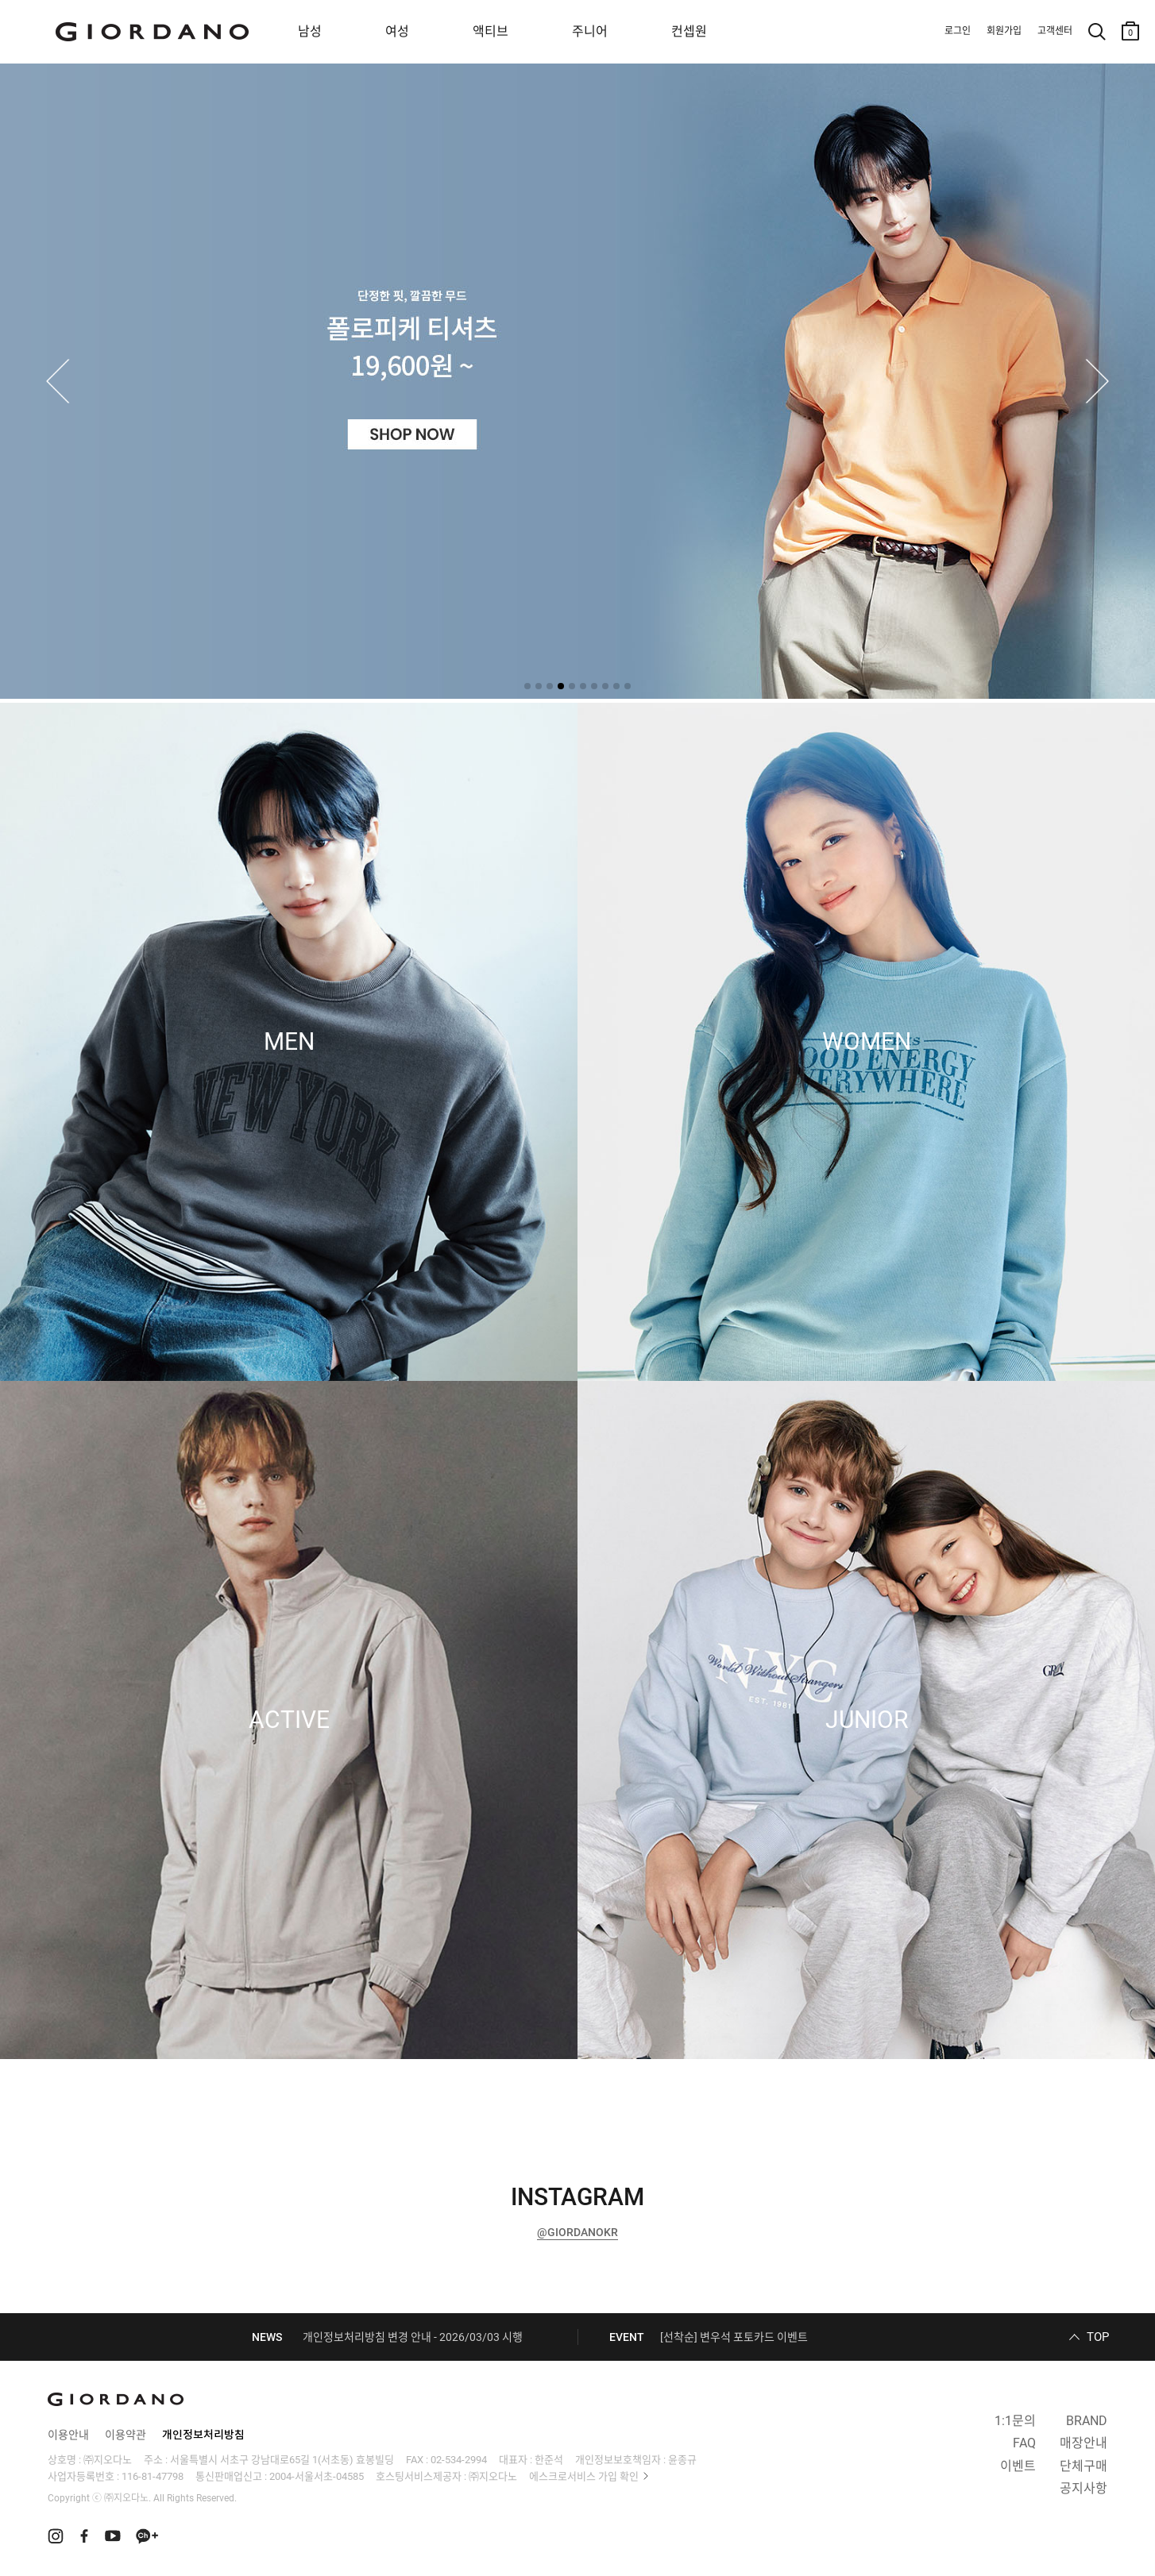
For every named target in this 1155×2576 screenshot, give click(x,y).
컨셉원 (689, 31)
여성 (397, 31)
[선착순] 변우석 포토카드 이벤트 (734, 2337)
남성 (310, 31)
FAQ (1024, 2443)
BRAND (1086, 2420)
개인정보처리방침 (203, 2434)
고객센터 (1054, 31)
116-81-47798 (152, 2476)
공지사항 (1083, 2488)
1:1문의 (1015, 2420)
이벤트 (1018, 2466)
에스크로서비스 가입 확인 (584, 2476)
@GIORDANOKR (577, 2232)
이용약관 (125, 2434)
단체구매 (1083, 2466)
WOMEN (866, 1041)
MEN (289, 1041)
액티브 (490, 31)
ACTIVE (289, 1719)
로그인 (957, 31)
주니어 (590, 31)
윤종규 (682, 2460)
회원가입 (1004, 31)
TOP (1098, 2337)
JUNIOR (866, 1719)
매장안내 (1083, 2443)
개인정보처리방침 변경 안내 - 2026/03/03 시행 (413, 2337)
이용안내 (68, 2434)
